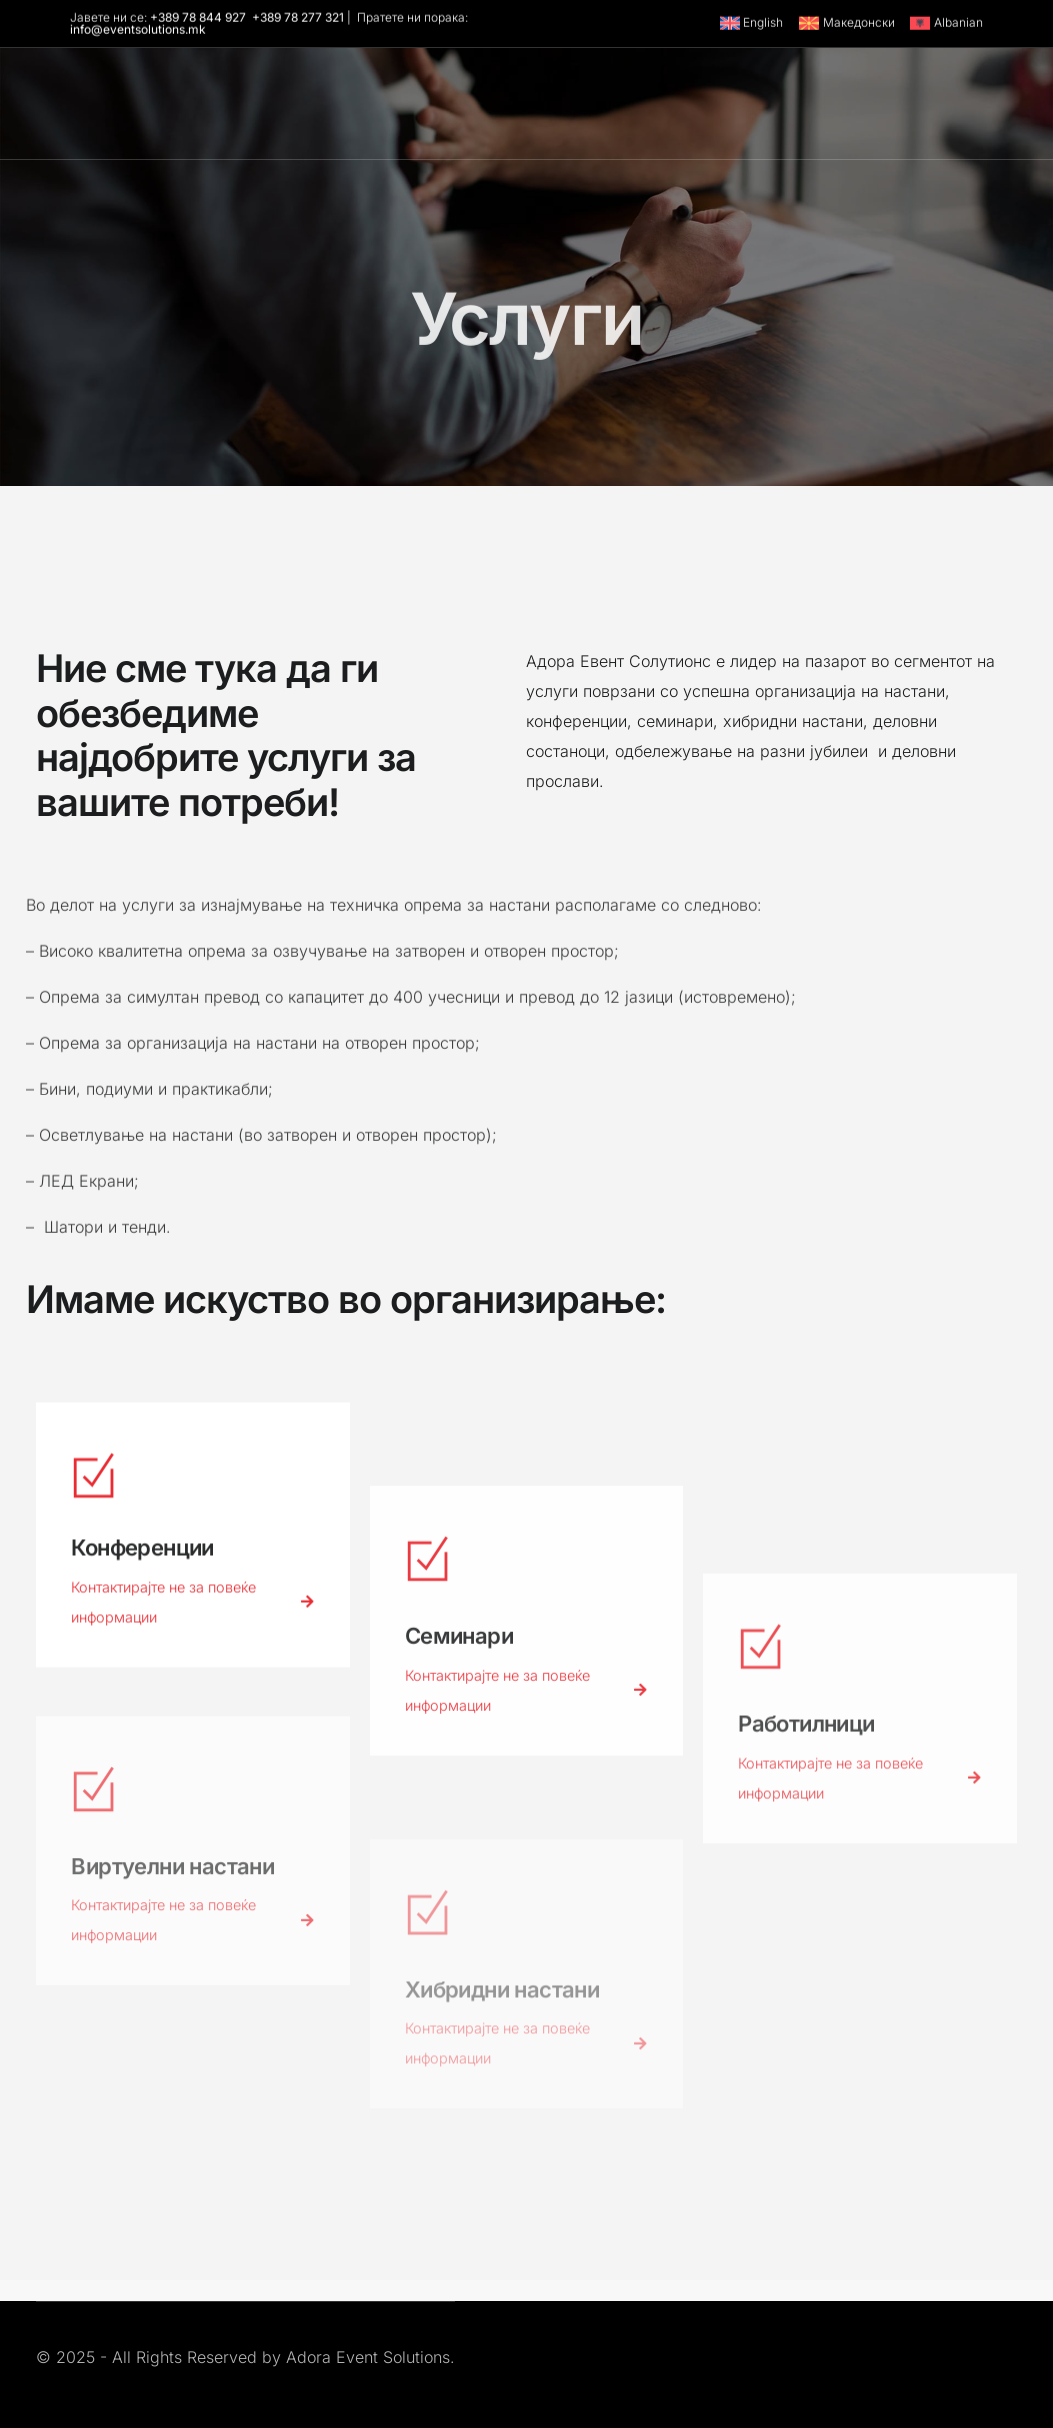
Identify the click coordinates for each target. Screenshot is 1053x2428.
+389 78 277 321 (298, 19)
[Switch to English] (751, 24)
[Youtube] (740, 118)
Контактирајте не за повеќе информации (192, 1612)
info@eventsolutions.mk (138, 31)
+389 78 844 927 (198, 19)
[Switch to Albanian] (943, 24)
